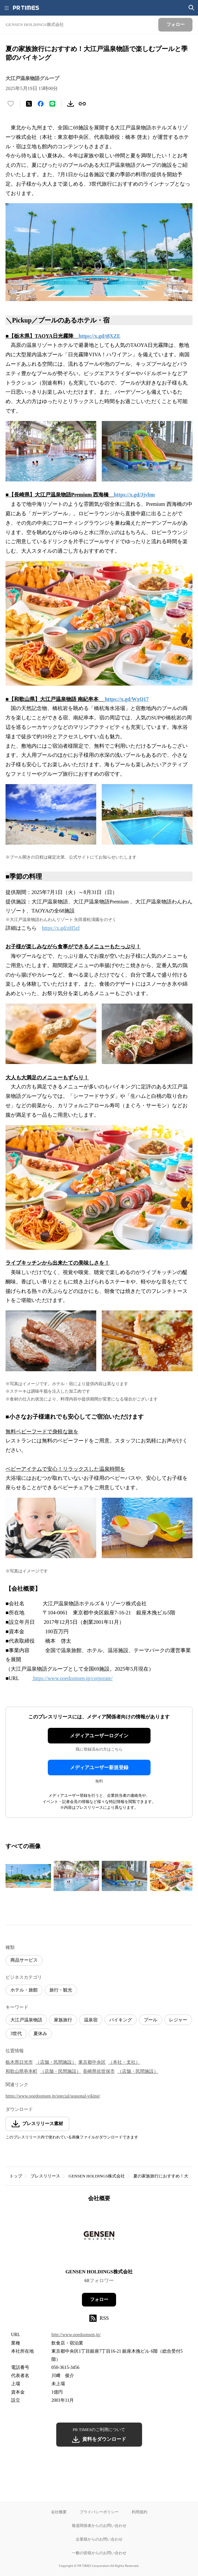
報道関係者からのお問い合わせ (99, 2525)
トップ (15, 2176)
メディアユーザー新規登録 (99, 1767)
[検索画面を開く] (191, 8)
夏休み (40, 2033)
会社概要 (59, 2512)
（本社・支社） (124, 2062)
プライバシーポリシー (99, 2512)
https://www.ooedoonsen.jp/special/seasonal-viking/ (53, 2096)
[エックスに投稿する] (29, 104)
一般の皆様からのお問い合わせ (99, 2553)
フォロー (99, 2299)
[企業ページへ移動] (99, 2237)
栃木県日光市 (19, 2062)
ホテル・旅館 (24, 1990)
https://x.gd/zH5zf (61, 928)
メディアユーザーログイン (99, 1735)
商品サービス (24, 1960)
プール (150, 2019)
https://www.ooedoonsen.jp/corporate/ (72, 1678)
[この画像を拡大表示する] (28, 1875)
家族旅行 (63, 2019)
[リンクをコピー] (82, 104)
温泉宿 (91, 2019)
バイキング (120, 2019)
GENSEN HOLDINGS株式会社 (97, 2176)
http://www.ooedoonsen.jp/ (76, 2334)
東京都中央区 (92, 2062)
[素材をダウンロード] (70, 104)
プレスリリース (45, 2176)
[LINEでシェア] (52, 104)
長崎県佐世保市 (99, 2071)
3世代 (16, 2033)
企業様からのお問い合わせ (99, 2539)
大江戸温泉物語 (26, 2019)
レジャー (178, 2019)
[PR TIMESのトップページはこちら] (26, 7)
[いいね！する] (11, 104)
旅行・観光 (60, 1990)
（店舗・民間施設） (55, 2062)
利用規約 (139, 2512)
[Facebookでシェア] (40, 104)
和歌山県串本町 (21, 2071)
